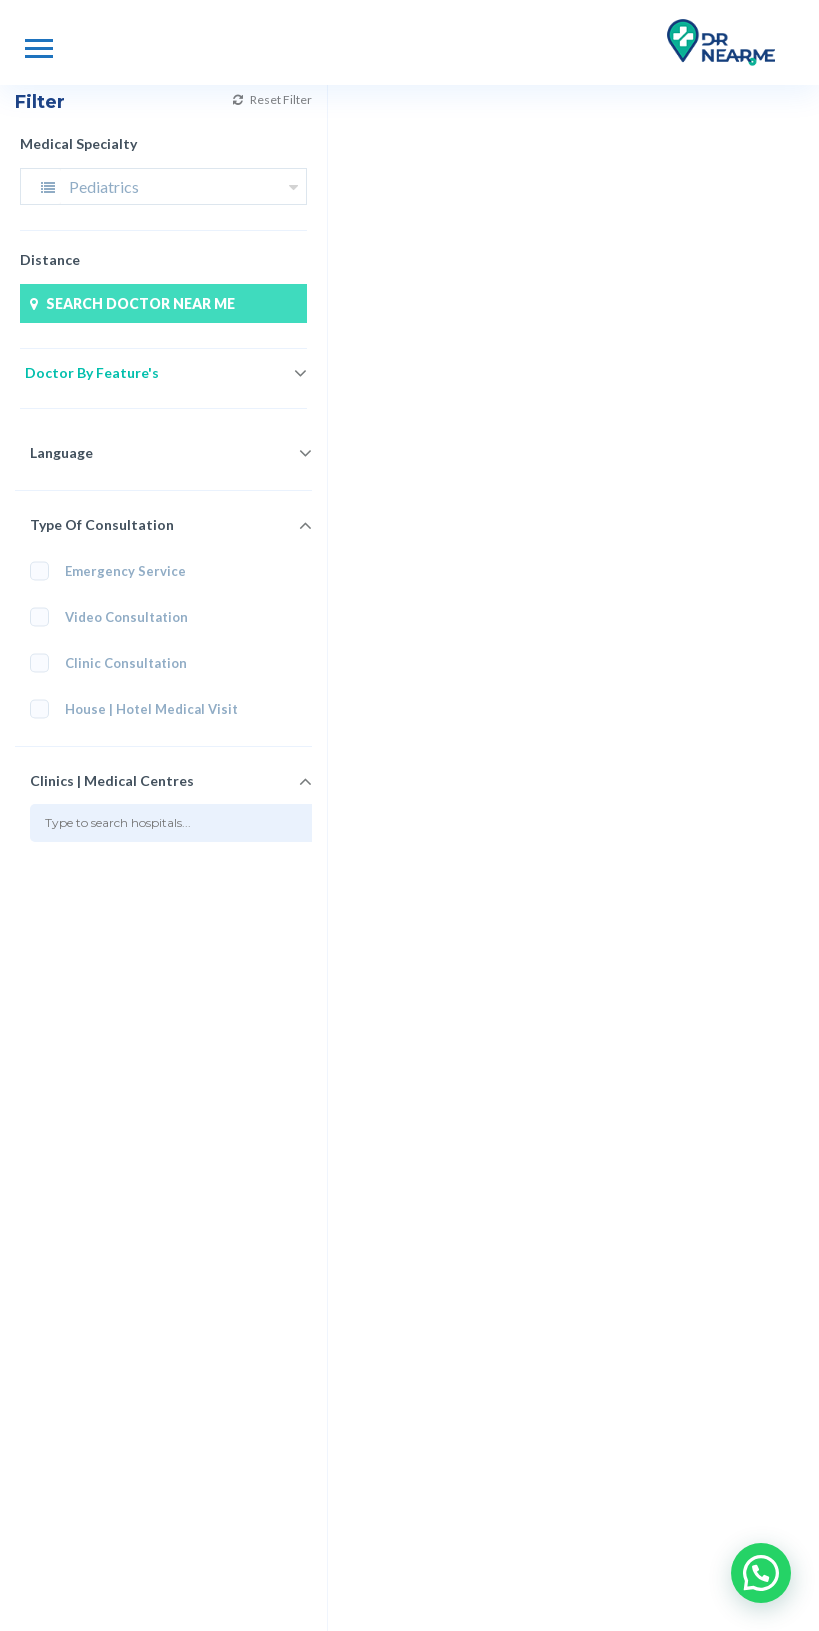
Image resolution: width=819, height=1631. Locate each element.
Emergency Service (108, 571)
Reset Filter (204, 99)
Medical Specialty (78, 143)
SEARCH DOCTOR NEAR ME (130, 303)
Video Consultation (115, 617)
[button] (761, 1573)
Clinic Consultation (115, 663)
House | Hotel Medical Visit (137, 709)
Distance (50, 259)
